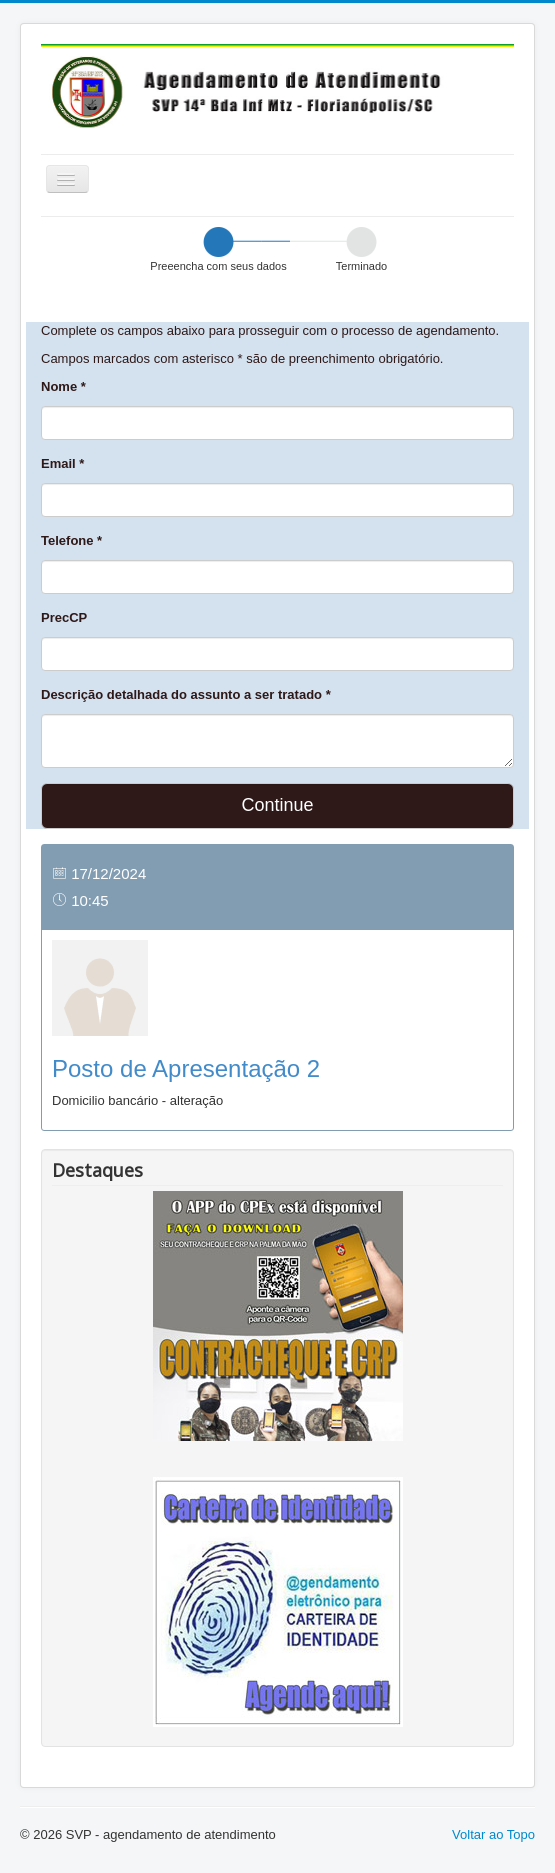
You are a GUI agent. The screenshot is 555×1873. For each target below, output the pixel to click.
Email (62, 463)
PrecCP (64, 617)
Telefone (71, 540)
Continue (277, 805)
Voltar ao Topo (493, 1834)
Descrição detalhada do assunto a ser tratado (186, 694)
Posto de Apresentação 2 (186, 1068)
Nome (63, 386)
